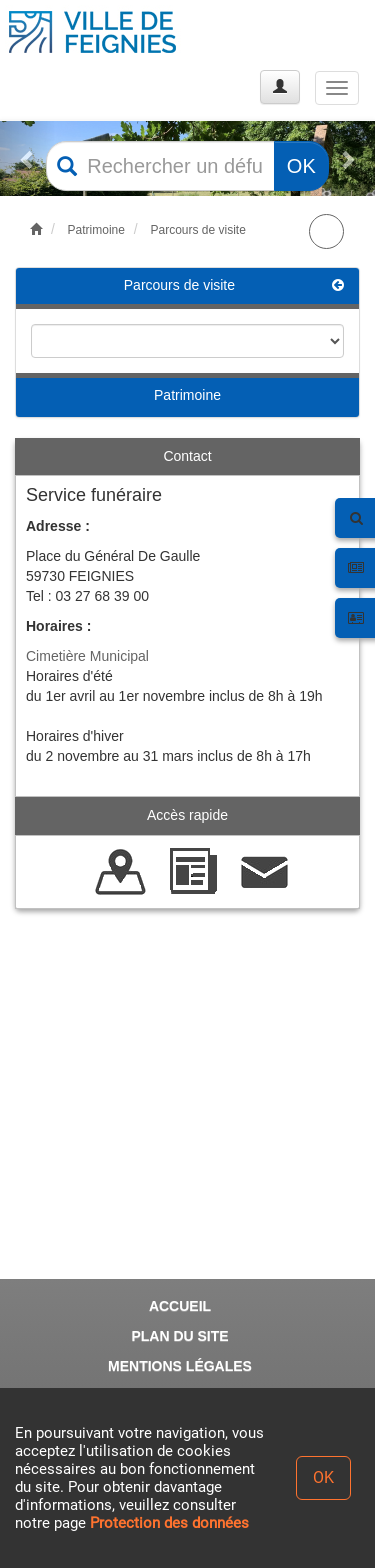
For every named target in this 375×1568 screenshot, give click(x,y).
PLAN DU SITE (179, 1336)
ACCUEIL (180, 1306)
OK (301, 166)
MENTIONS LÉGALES (180, 1366)
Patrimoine (96, 230)
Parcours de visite (197, 230)
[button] (28, 158)
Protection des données (169, 1523)
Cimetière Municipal (87, 656)
